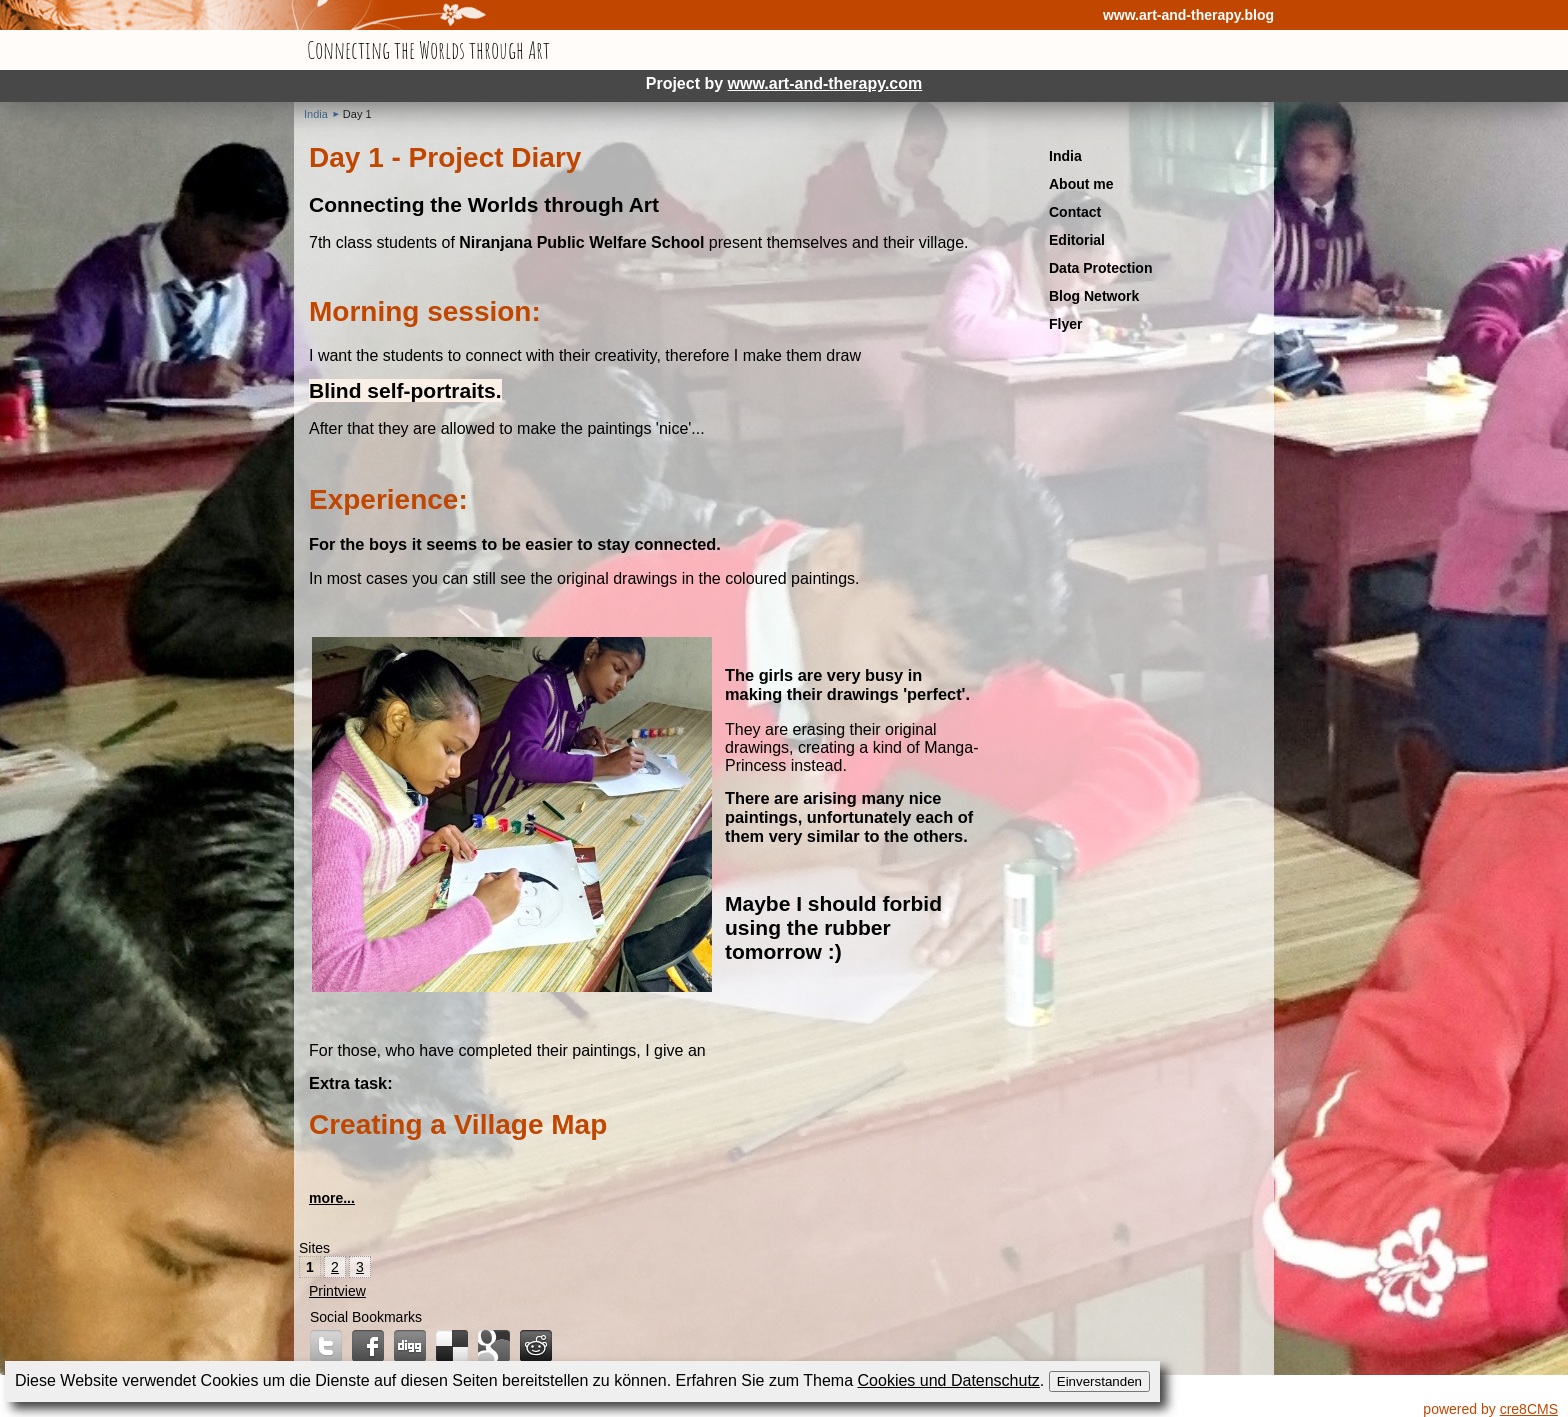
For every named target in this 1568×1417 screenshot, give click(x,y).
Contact (1075, 212)
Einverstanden (1099, 1381)
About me (1081, 184)
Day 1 (357, 114)
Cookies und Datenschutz (949, 1380)
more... (332, 1198)
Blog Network (1094, 296)
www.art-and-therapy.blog (1188, 15)
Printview (337, 1291)
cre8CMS (1529, 1409)
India (316, 114)
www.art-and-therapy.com (825, 83)
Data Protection (1100, 268)
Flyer (1065, 324)
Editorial (1077, 240)
